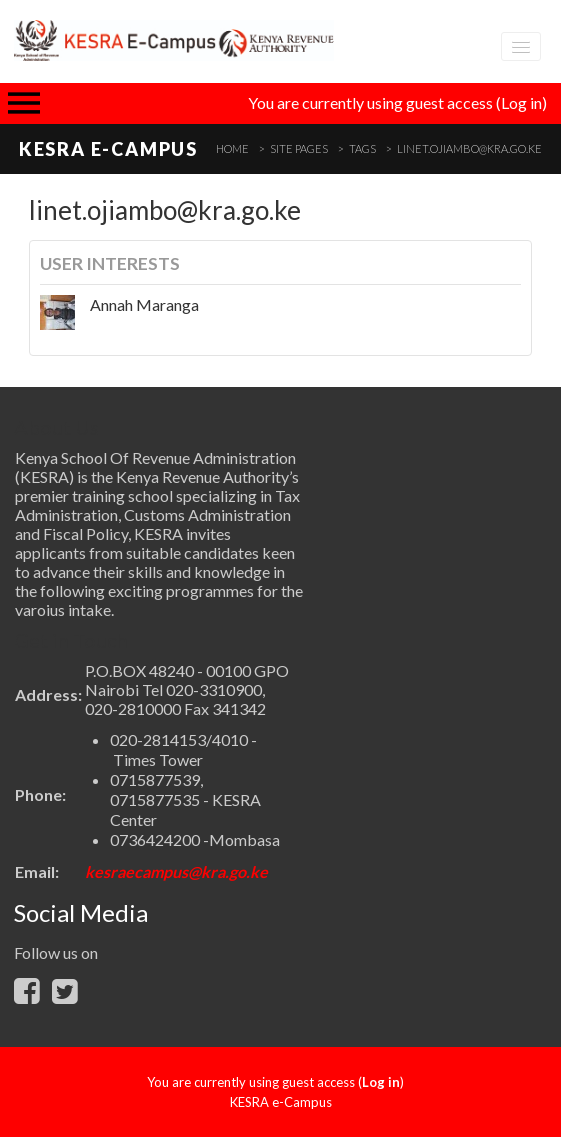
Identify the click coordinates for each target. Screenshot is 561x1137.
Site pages (299, 148)
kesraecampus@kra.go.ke (176, 871)
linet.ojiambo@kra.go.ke (469, 148)
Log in (521, 102)
